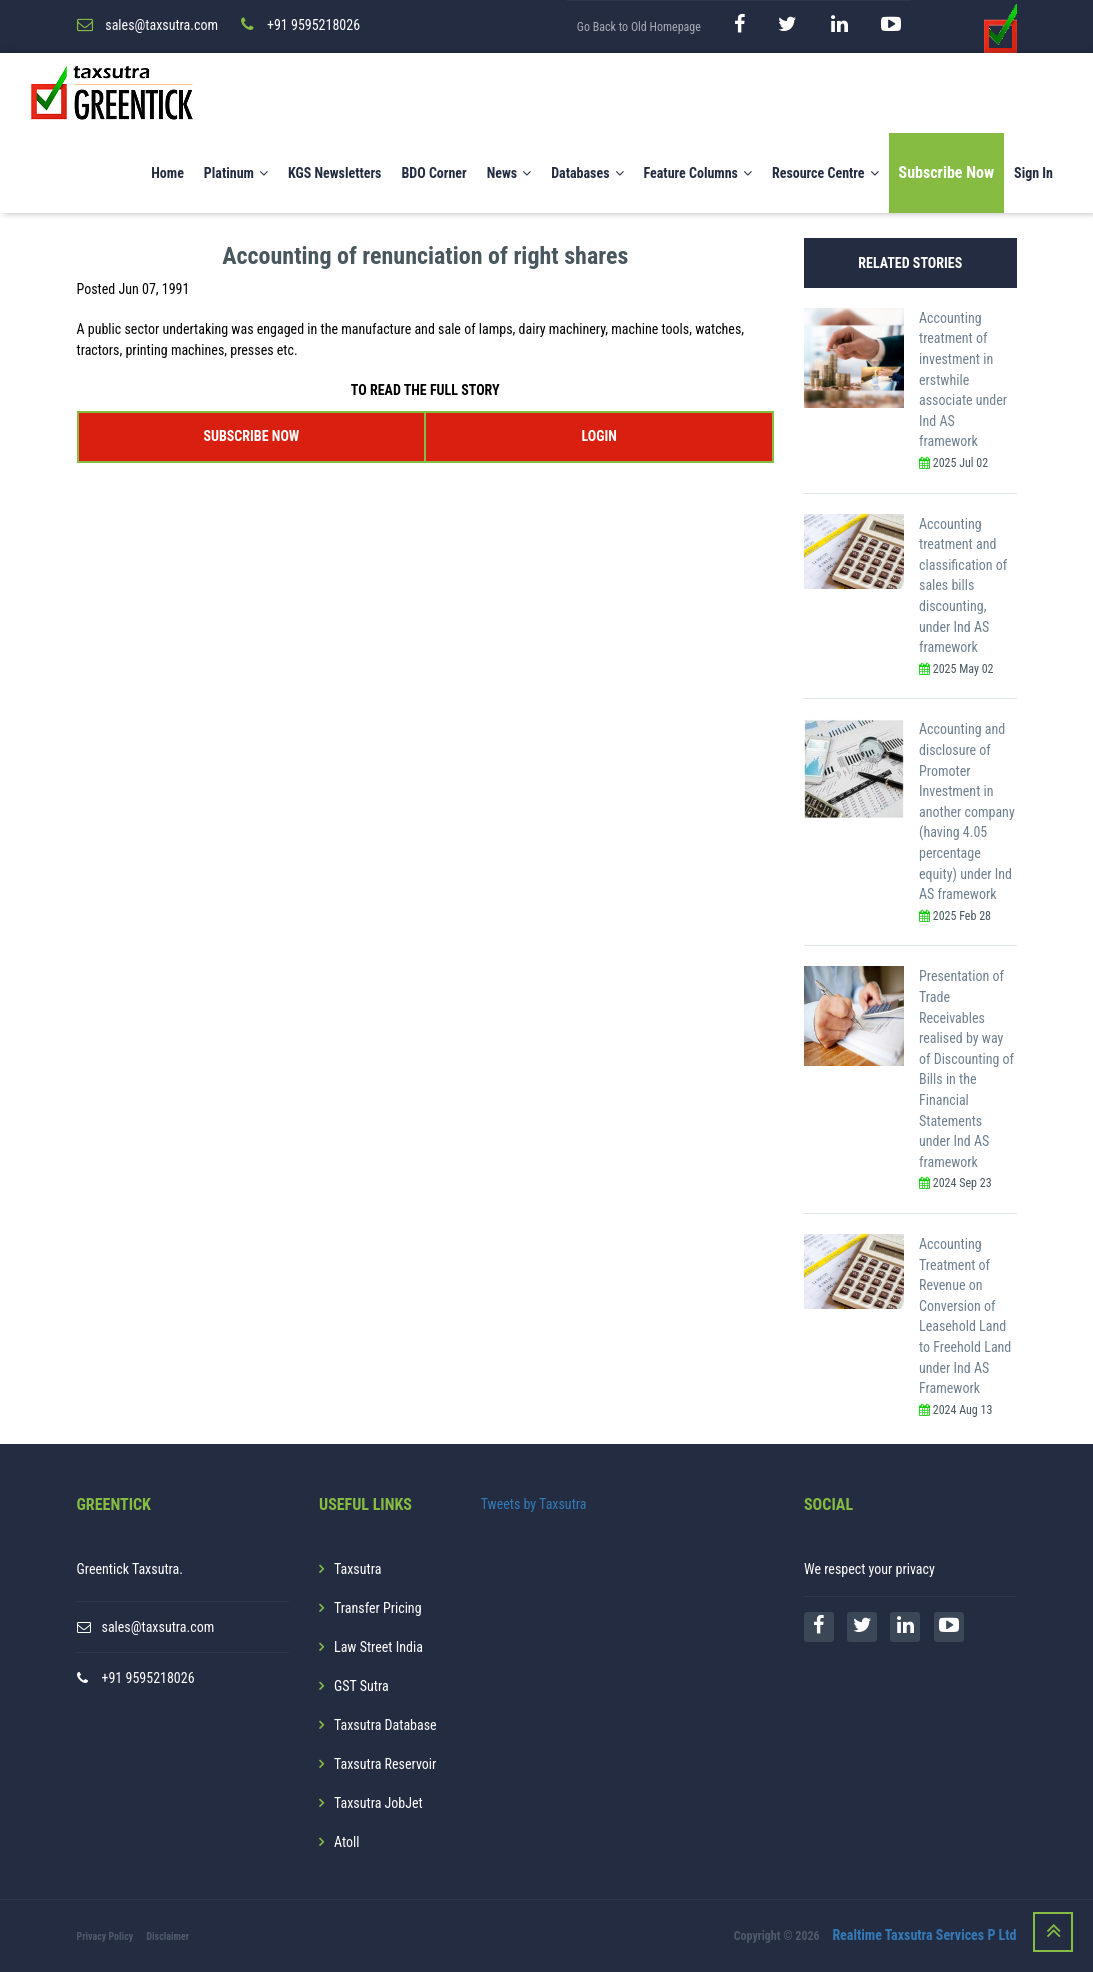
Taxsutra (357, 1569)
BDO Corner (433, 173)
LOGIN (598, 436)
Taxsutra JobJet (378, 1803)
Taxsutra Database (385, 1725)
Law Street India (378, 1647)
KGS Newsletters (335, 173)
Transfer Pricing (378, 1608)
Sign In (1033, 173)
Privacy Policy (105, 1936)
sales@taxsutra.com (158, 1627)
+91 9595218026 (148, 1678)
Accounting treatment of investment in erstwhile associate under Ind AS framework (963, 380)
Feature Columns (698, 173)
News (509, 173)
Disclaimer (167, 1936)
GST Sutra (361, 1686)
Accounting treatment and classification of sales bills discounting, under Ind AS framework (963, 586)
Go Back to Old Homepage (639, 27)
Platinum (236, 173)
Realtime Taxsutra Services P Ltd (924, 1935)
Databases (587, 173)
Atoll (346, 1842)
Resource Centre (825, 173)
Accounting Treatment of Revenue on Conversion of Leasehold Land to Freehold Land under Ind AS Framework (965, 1316)
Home (167, 173)
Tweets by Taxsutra (534, 1504)
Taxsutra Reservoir (385, 1764)
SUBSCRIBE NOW (251, 436)
